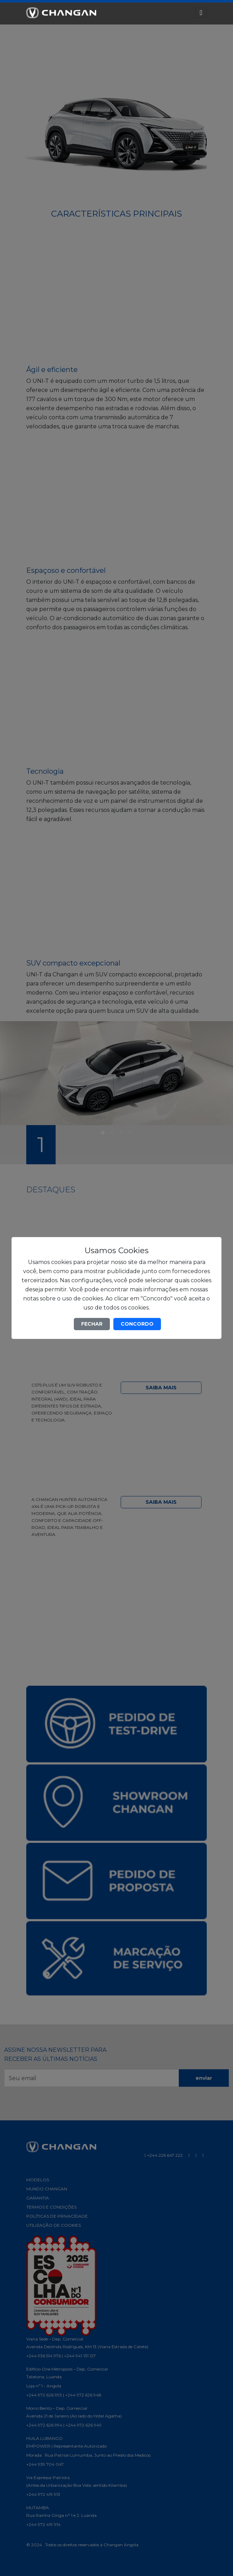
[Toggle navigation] (201, 12)
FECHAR (92, 1324)
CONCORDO (137, 1324)
